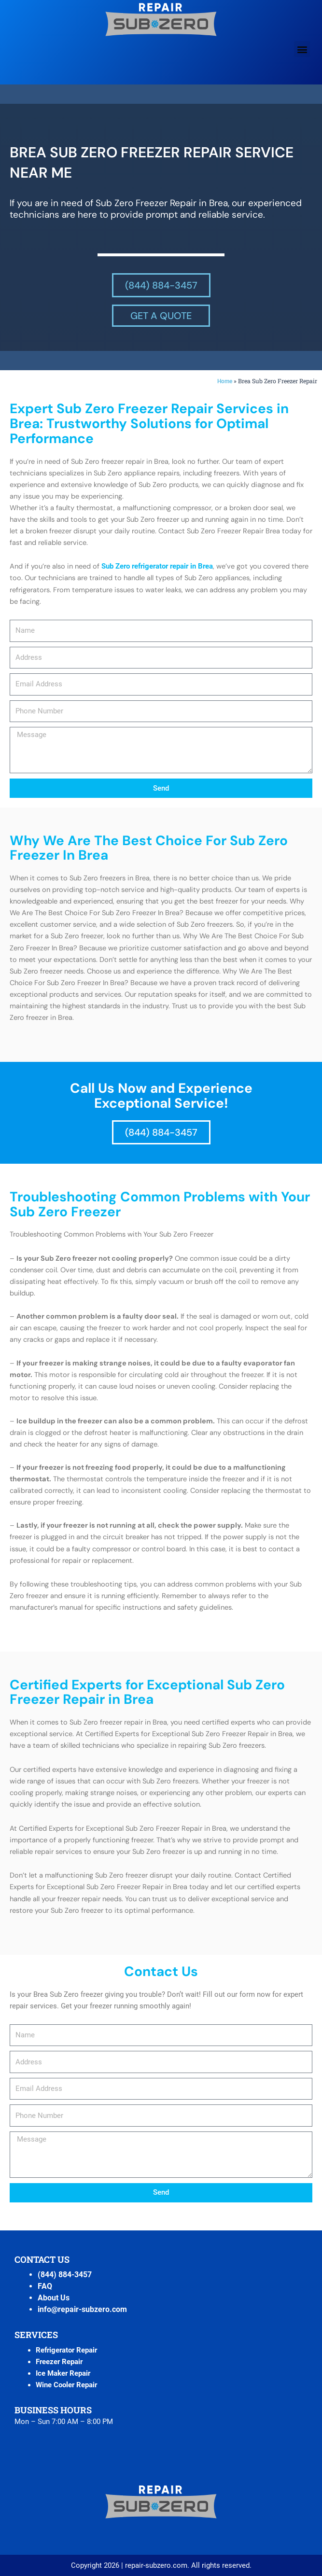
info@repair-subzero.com (82, 2309)
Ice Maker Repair (63, 2373)
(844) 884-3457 (65, 2274)
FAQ (45, 2286)
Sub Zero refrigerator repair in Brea (157, 566)
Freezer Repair (59, 2361)
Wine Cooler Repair (66, 2385)
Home (224, 381)
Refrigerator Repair (66, 2350)
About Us (54, 2297)
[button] (302, 49)
